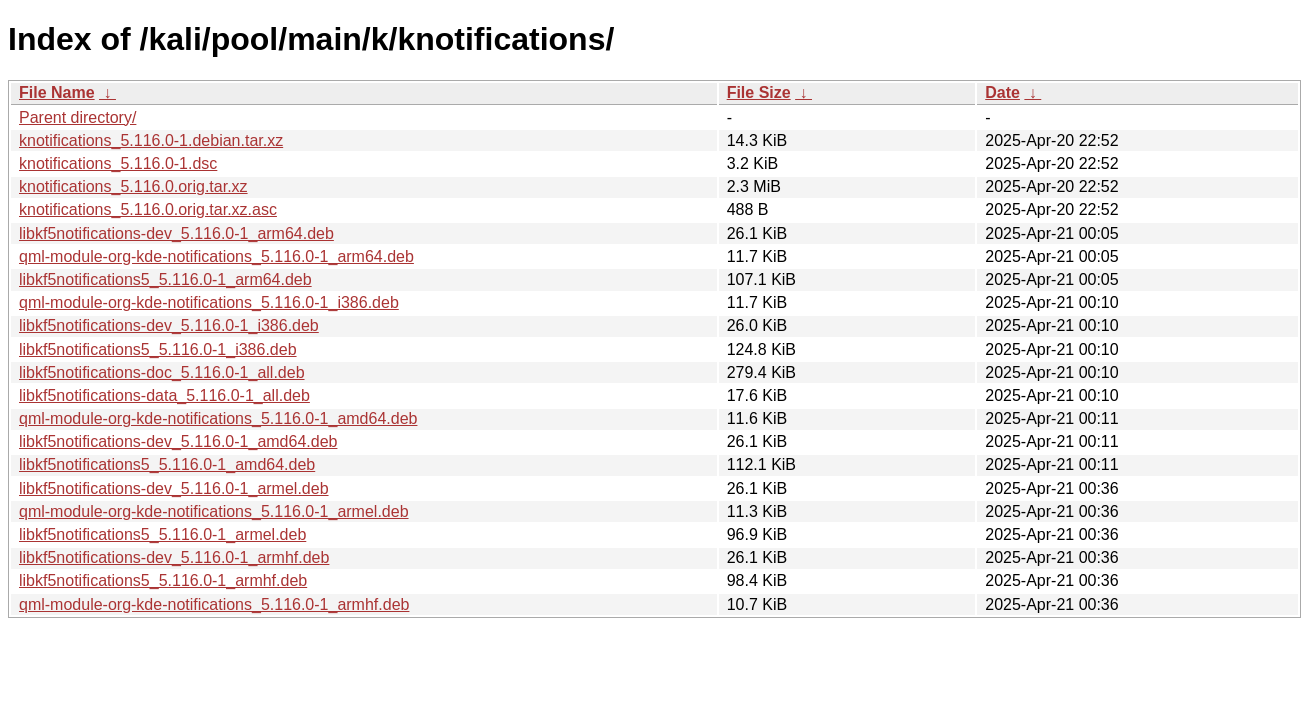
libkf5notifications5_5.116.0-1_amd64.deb (167, 464)
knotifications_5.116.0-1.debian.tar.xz (151, 140)
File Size (759, 92)
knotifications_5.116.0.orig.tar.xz (133, 186)
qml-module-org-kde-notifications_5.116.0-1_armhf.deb (214, 604)
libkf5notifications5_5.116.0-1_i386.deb (158, 349)
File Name (57, 92)
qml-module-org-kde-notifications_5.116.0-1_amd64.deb (218, 418)
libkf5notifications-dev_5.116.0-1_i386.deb (169, 325)
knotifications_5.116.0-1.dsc (118, 163)
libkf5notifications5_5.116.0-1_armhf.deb (163, 580)
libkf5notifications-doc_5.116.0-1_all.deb (162, 372)
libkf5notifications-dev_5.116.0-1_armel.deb (174, 488)
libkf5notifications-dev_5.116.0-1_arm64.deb (176, 233)
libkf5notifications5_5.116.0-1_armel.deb (162, 534)
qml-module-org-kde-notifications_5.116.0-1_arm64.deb (216, 256)
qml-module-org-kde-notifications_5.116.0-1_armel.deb (214, 511)
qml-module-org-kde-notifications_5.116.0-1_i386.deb (209, 302)
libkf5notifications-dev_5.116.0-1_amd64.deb (178, 441)
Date (1002, 92)
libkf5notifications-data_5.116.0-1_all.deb (164, 395)
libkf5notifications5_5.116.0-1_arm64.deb (165, 279)
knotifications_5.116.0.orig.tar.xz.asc (148, 209)
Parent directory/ (77, 117)
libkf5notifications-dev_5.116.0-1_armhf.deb (174, 557)
